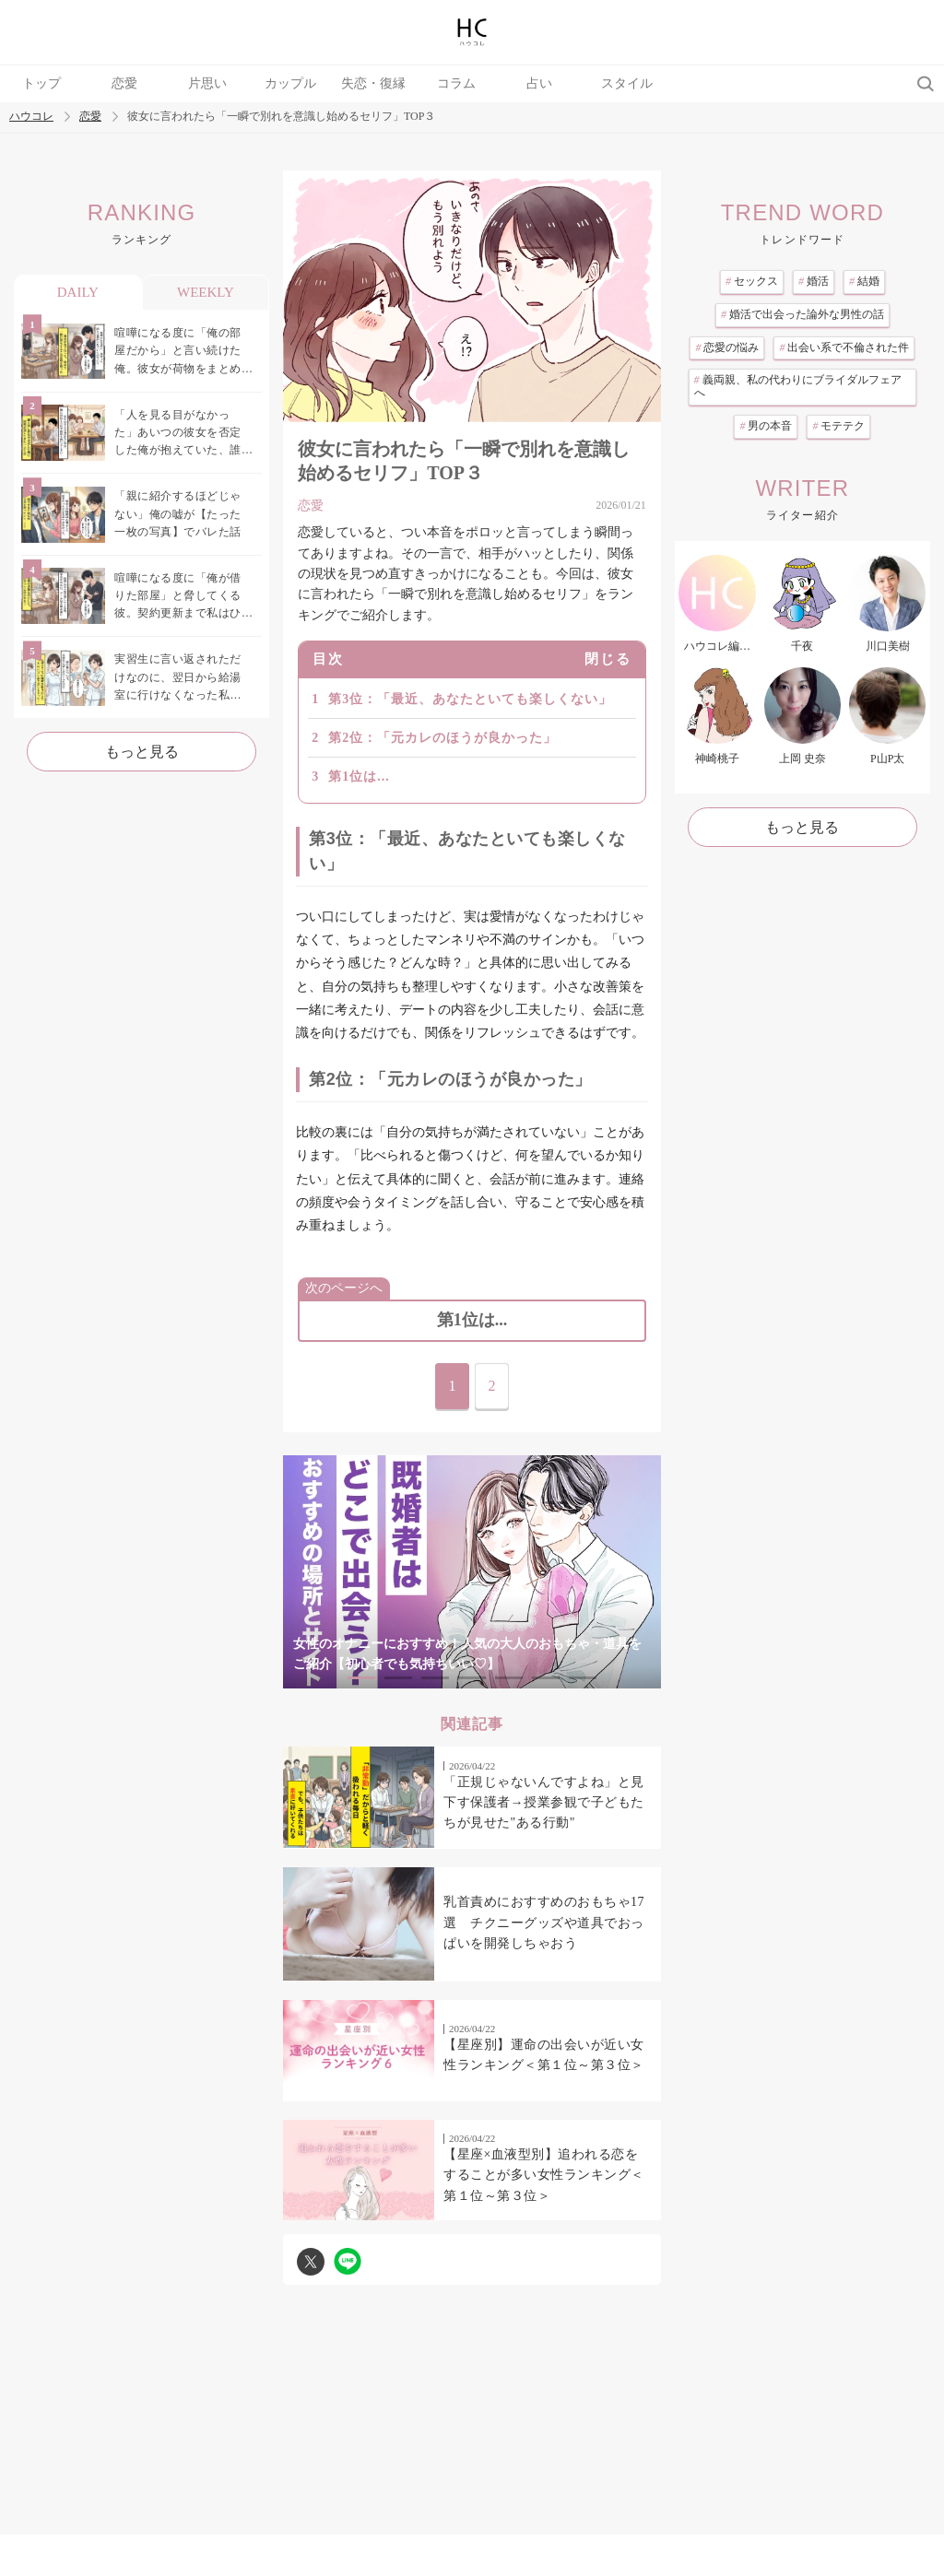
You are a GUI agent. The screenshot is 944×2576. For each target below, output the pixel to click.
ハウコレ (31, 117)
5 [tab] (509, 1677)
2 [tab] (398, 1677)
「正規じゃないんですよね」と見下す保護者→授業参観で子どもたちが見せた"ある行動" (543, 1802)
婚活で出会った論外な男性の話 (802, 314)
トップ (41, 83)
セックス (752, 281)
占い (539, 83)
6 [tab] (546, 1677)
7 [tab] (582, 1677)
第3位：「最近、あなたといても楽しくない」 (470, 699)
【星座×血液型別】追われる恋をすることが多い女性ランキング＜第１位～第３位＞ (543, 2175)
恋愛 (124, 83)
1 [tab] (361, 1677)
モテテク (838, 425)
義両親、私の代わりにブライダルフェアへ (798, 386)
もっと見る (142, 751)
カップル (290, 83)
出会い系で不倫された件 (844, 347)
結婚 (864, 281)
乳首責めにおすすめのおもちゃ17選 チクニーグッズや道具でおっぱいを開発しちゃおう (543, 1922)
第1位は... (359, 776)
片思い (207, 83)
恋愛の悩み (727, 347)
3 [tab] (435, 1677)
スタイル (627, 83)
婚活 (813, 281)
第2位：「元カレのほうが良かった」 (442, 738)
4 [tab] (472, 1677)
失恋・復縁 (373, 83)
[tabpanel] (472, 1571)
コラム (456, 83)
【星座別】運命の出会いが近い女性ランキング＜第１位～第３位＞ (543, 2055)
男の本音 (765, 425)
